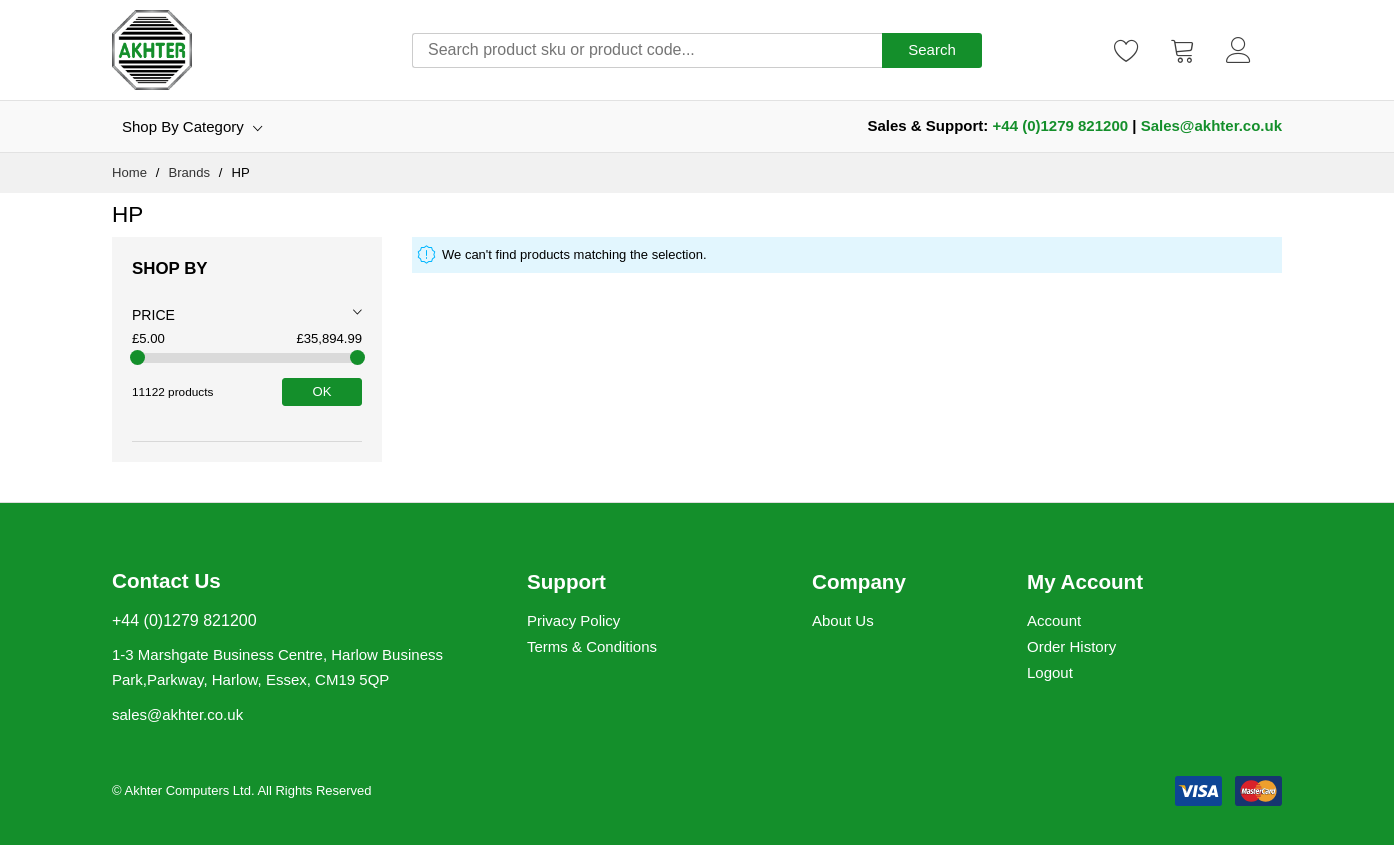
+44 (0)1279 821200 (1061, 125)
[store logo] (152, 50)
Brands (190, 172)
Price (153, 315)
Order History (1071, 646)
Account (1054, 620)
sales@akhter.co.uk (177, 714)
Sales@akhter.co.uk (1211, 125)
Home (131, 172)
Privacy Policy (573, 620)
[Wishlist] (1127, 50)
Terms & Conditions (592, 646)
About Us (843, 620)
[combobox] (647, 50)
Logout (1050, 672)
